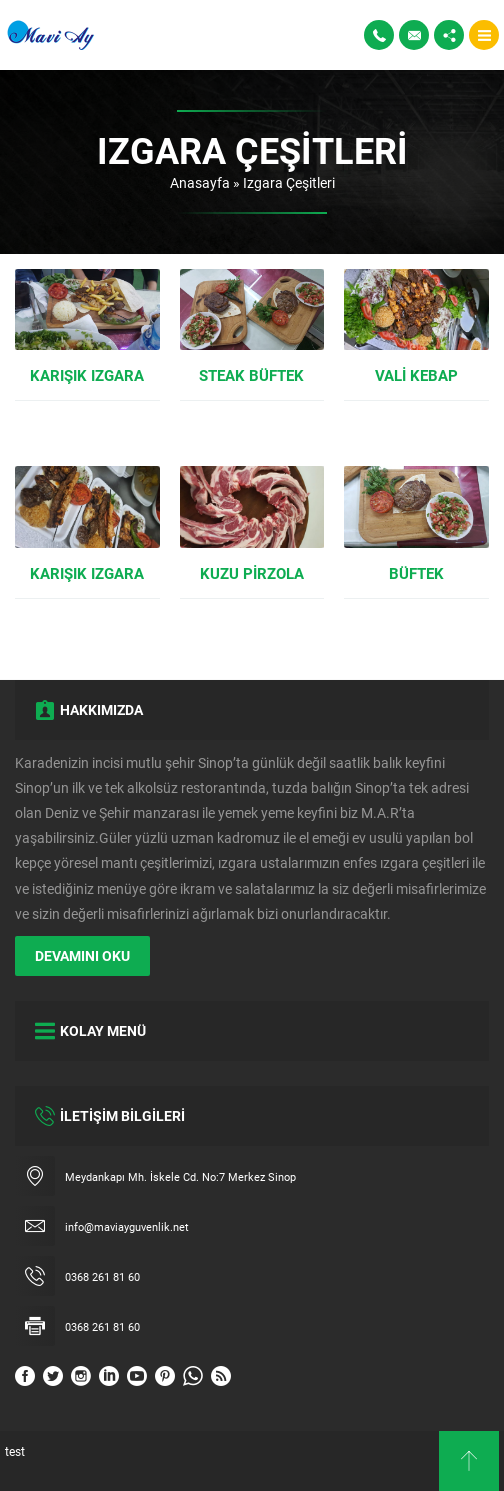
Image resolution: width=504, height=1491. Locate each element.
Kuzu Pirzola (252, 573)
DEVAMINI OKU (82, 955)
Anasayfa (200, 182)
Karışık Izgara (87, 375)
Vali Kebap (416, 375)
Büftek (416, 573)
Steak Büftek (251, 375)
